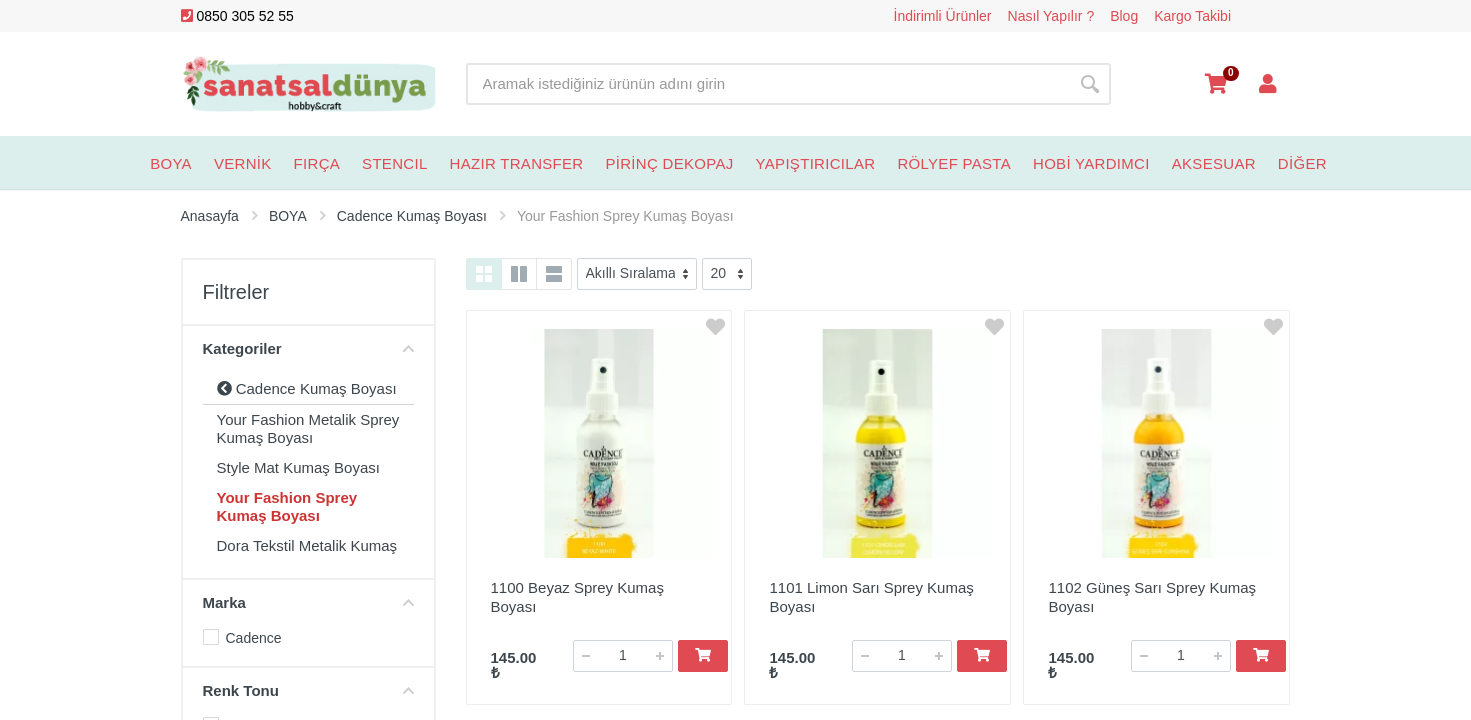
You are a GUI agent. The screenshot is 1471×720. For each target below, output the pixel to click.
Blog (1124, 16)
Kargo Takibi (1192, 16)
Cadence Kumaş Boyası (307, 388)
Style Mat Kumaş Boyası (298, 467)
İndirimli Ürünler (943, 16)
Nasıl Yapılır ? (1051, 16)
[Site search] (767, 84)
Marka (308, 602)
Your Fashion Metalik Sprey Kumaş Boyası (308, 428)
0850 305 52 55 (237, 16)
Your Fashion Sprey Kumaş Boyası (287, 506)
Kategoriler (308, 348)
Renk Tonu (308, 690)
